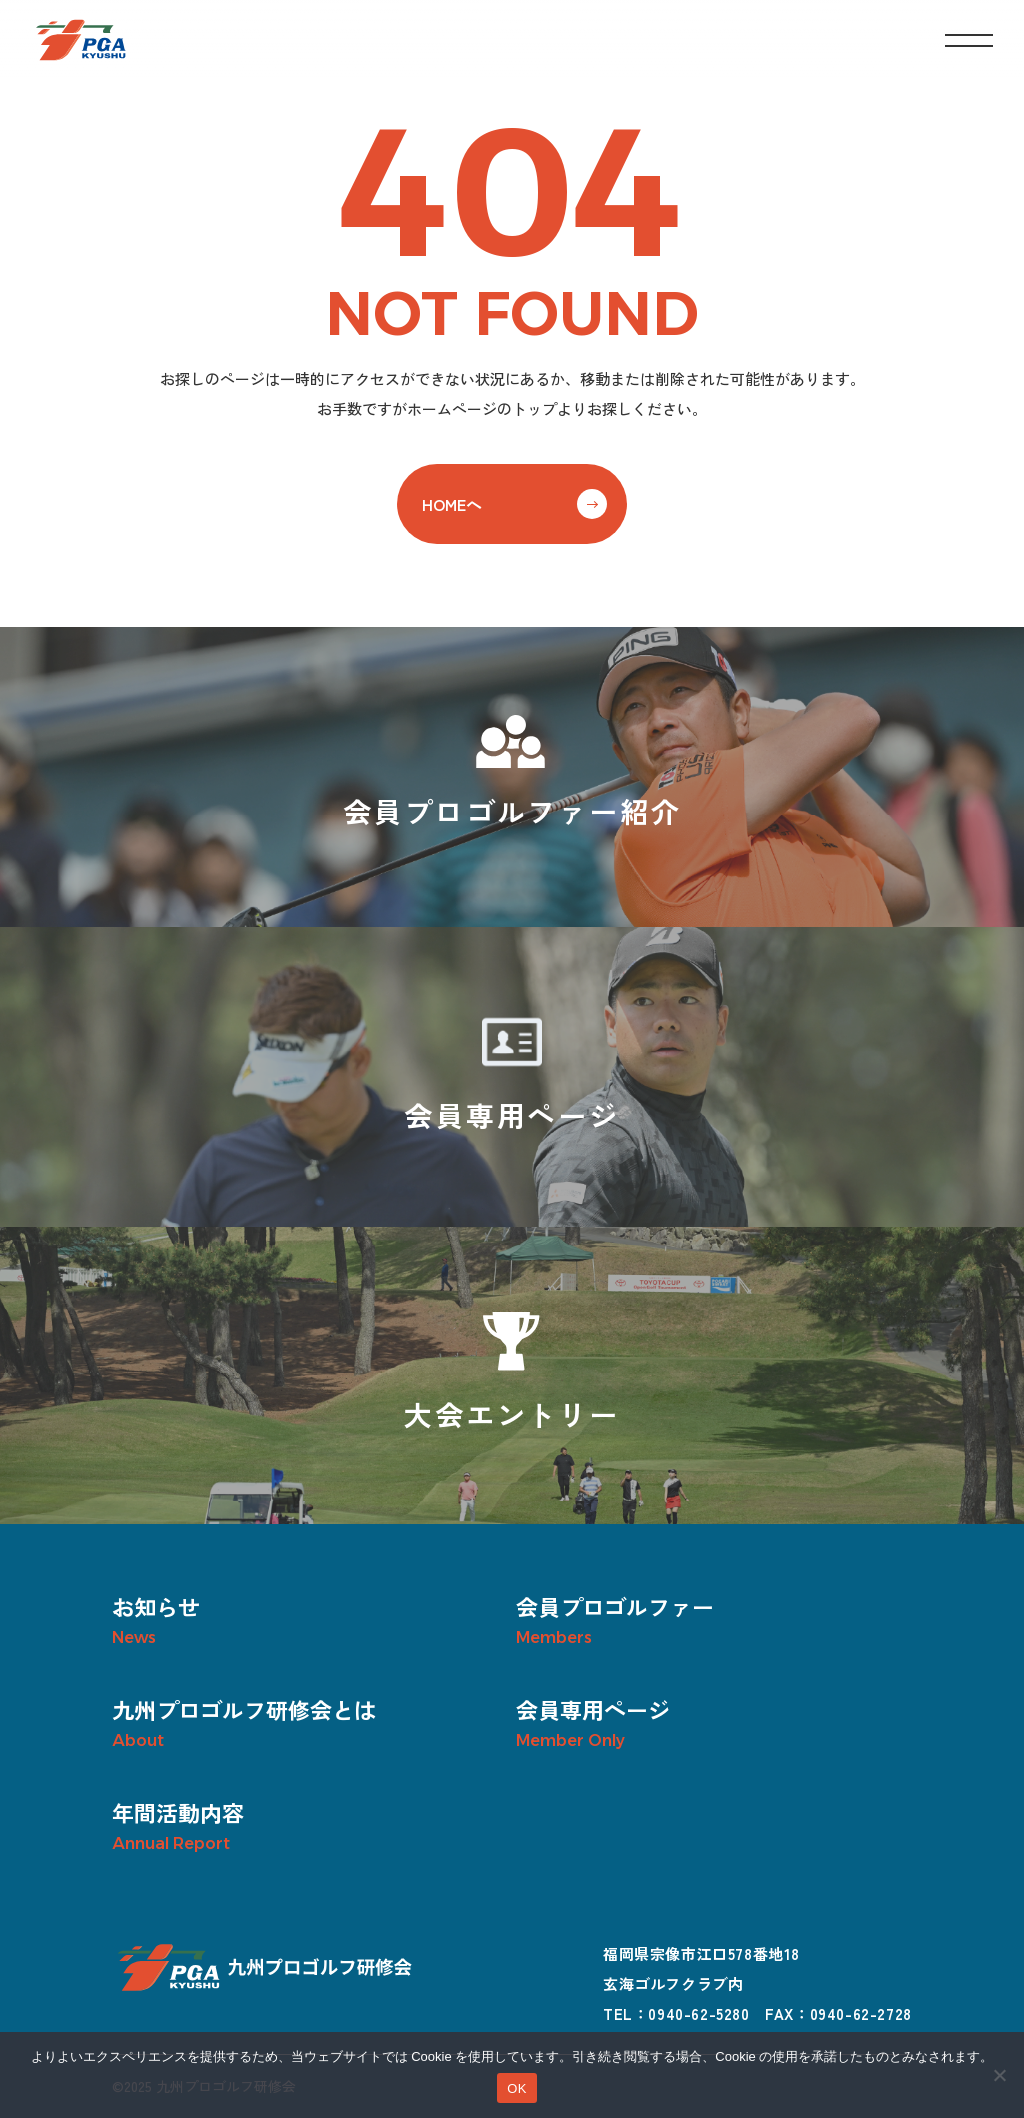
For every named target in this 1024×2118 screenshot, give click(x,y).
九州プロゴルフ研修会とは (244, 1709)
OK (516, 2088)
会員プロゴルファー (615, 1606)
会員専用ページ (593, 1709)
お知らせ (156, 1606)
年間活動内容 (178, 1812)
